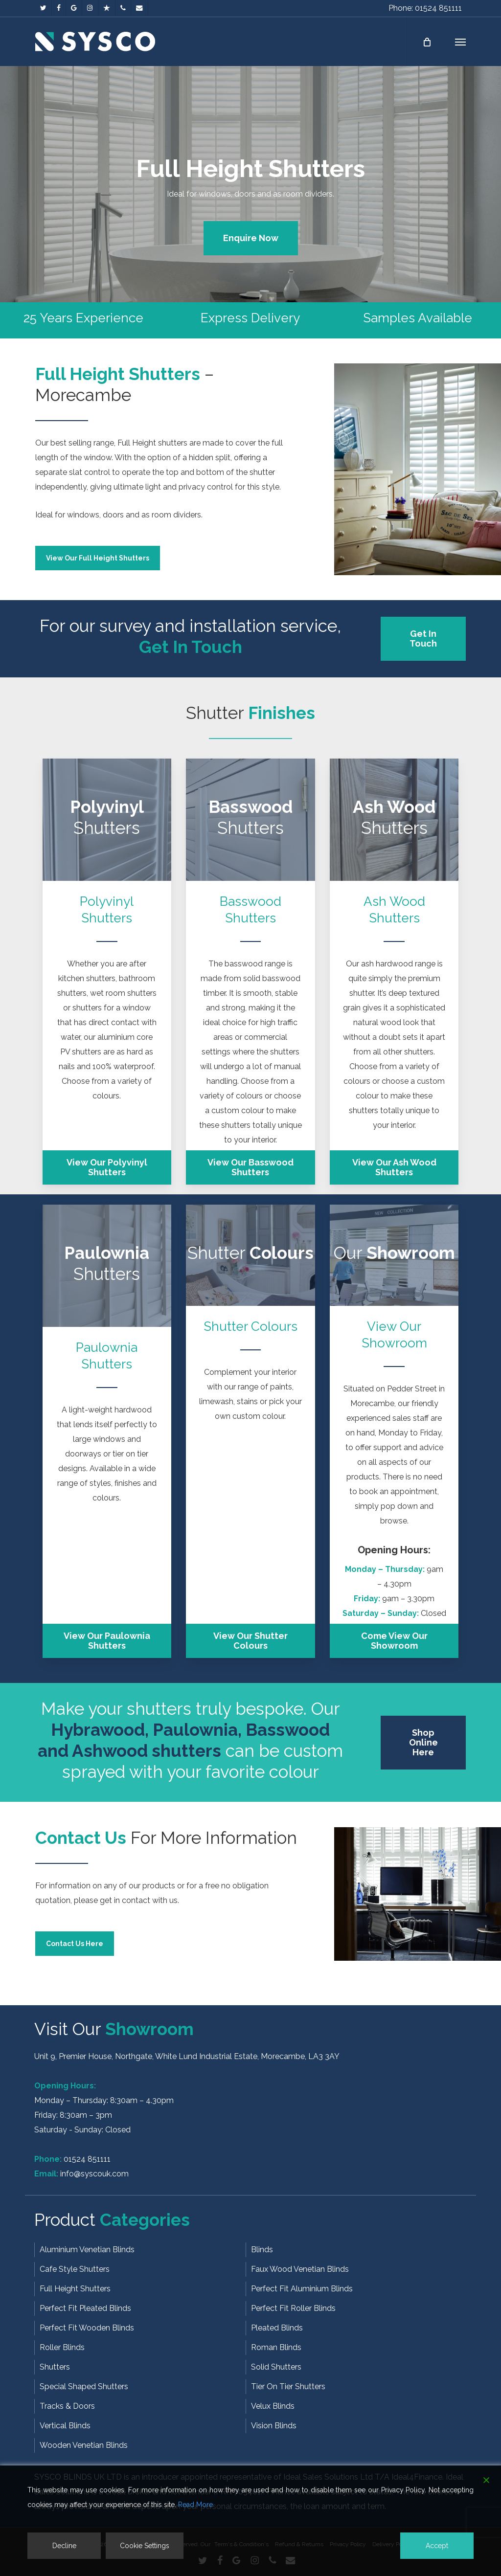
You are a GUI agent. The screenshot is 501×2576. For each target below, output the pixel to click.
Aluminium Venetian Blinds (87, 2249)
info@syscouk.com (94, 2173)
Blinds (262, 2249)
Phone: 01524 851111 (425, 8)
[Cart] (426, 41)
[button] (460, 41)
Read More (195, 2505)
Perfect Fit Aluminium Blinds (302, 2288)
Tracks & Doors (67, 2406)
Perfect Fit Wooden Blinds (87, 2327)
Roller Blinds (62, 2347)
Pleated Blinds (277, 2327)
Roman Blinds (276, 2347)
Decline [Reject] (64, 2546)
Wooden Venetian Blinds (84, 2445)
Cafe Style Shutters (75, 2269)
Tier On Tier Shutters (288, 2386)
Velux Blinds (273, 2406)
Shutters (55, 2367)
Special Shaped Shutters (84, 2386)
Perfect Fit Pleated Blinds (85, 2308)
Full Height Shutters (75, 2288)
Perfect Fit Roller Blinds (293, 2308)
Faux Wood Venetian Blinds (300, 2269)
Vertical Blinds (65, 2425)
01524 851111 (87, 2159)
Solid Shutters (276, 2367)
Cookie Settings (144, 2546)
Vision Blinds (273, 2425)
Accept (437, 2546)
